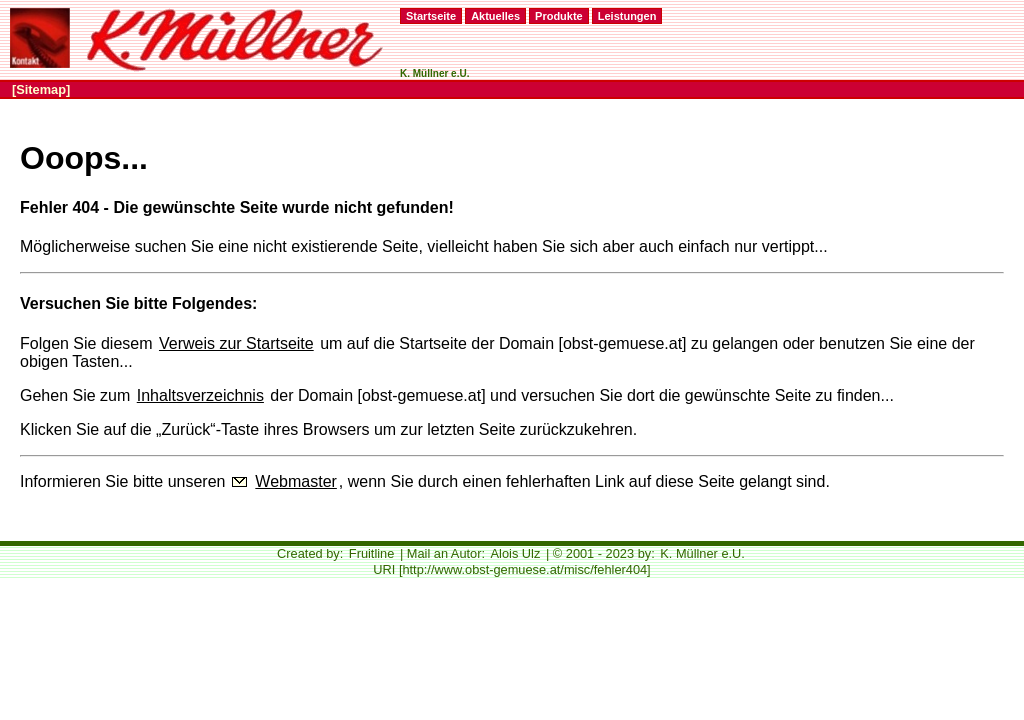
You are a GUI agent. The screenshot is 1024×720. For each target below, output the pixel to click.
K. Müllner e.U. (702, 553)
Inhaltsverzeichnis (200, 395)
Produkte (559, 16)
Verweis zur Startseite (236, 343)
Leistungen (627, 16)
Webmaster (296, 481)
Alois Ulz (516, 553)
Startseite (431, 16)
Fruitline (372, 553)
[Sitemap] (41, 89)
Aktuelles (495, 16)
